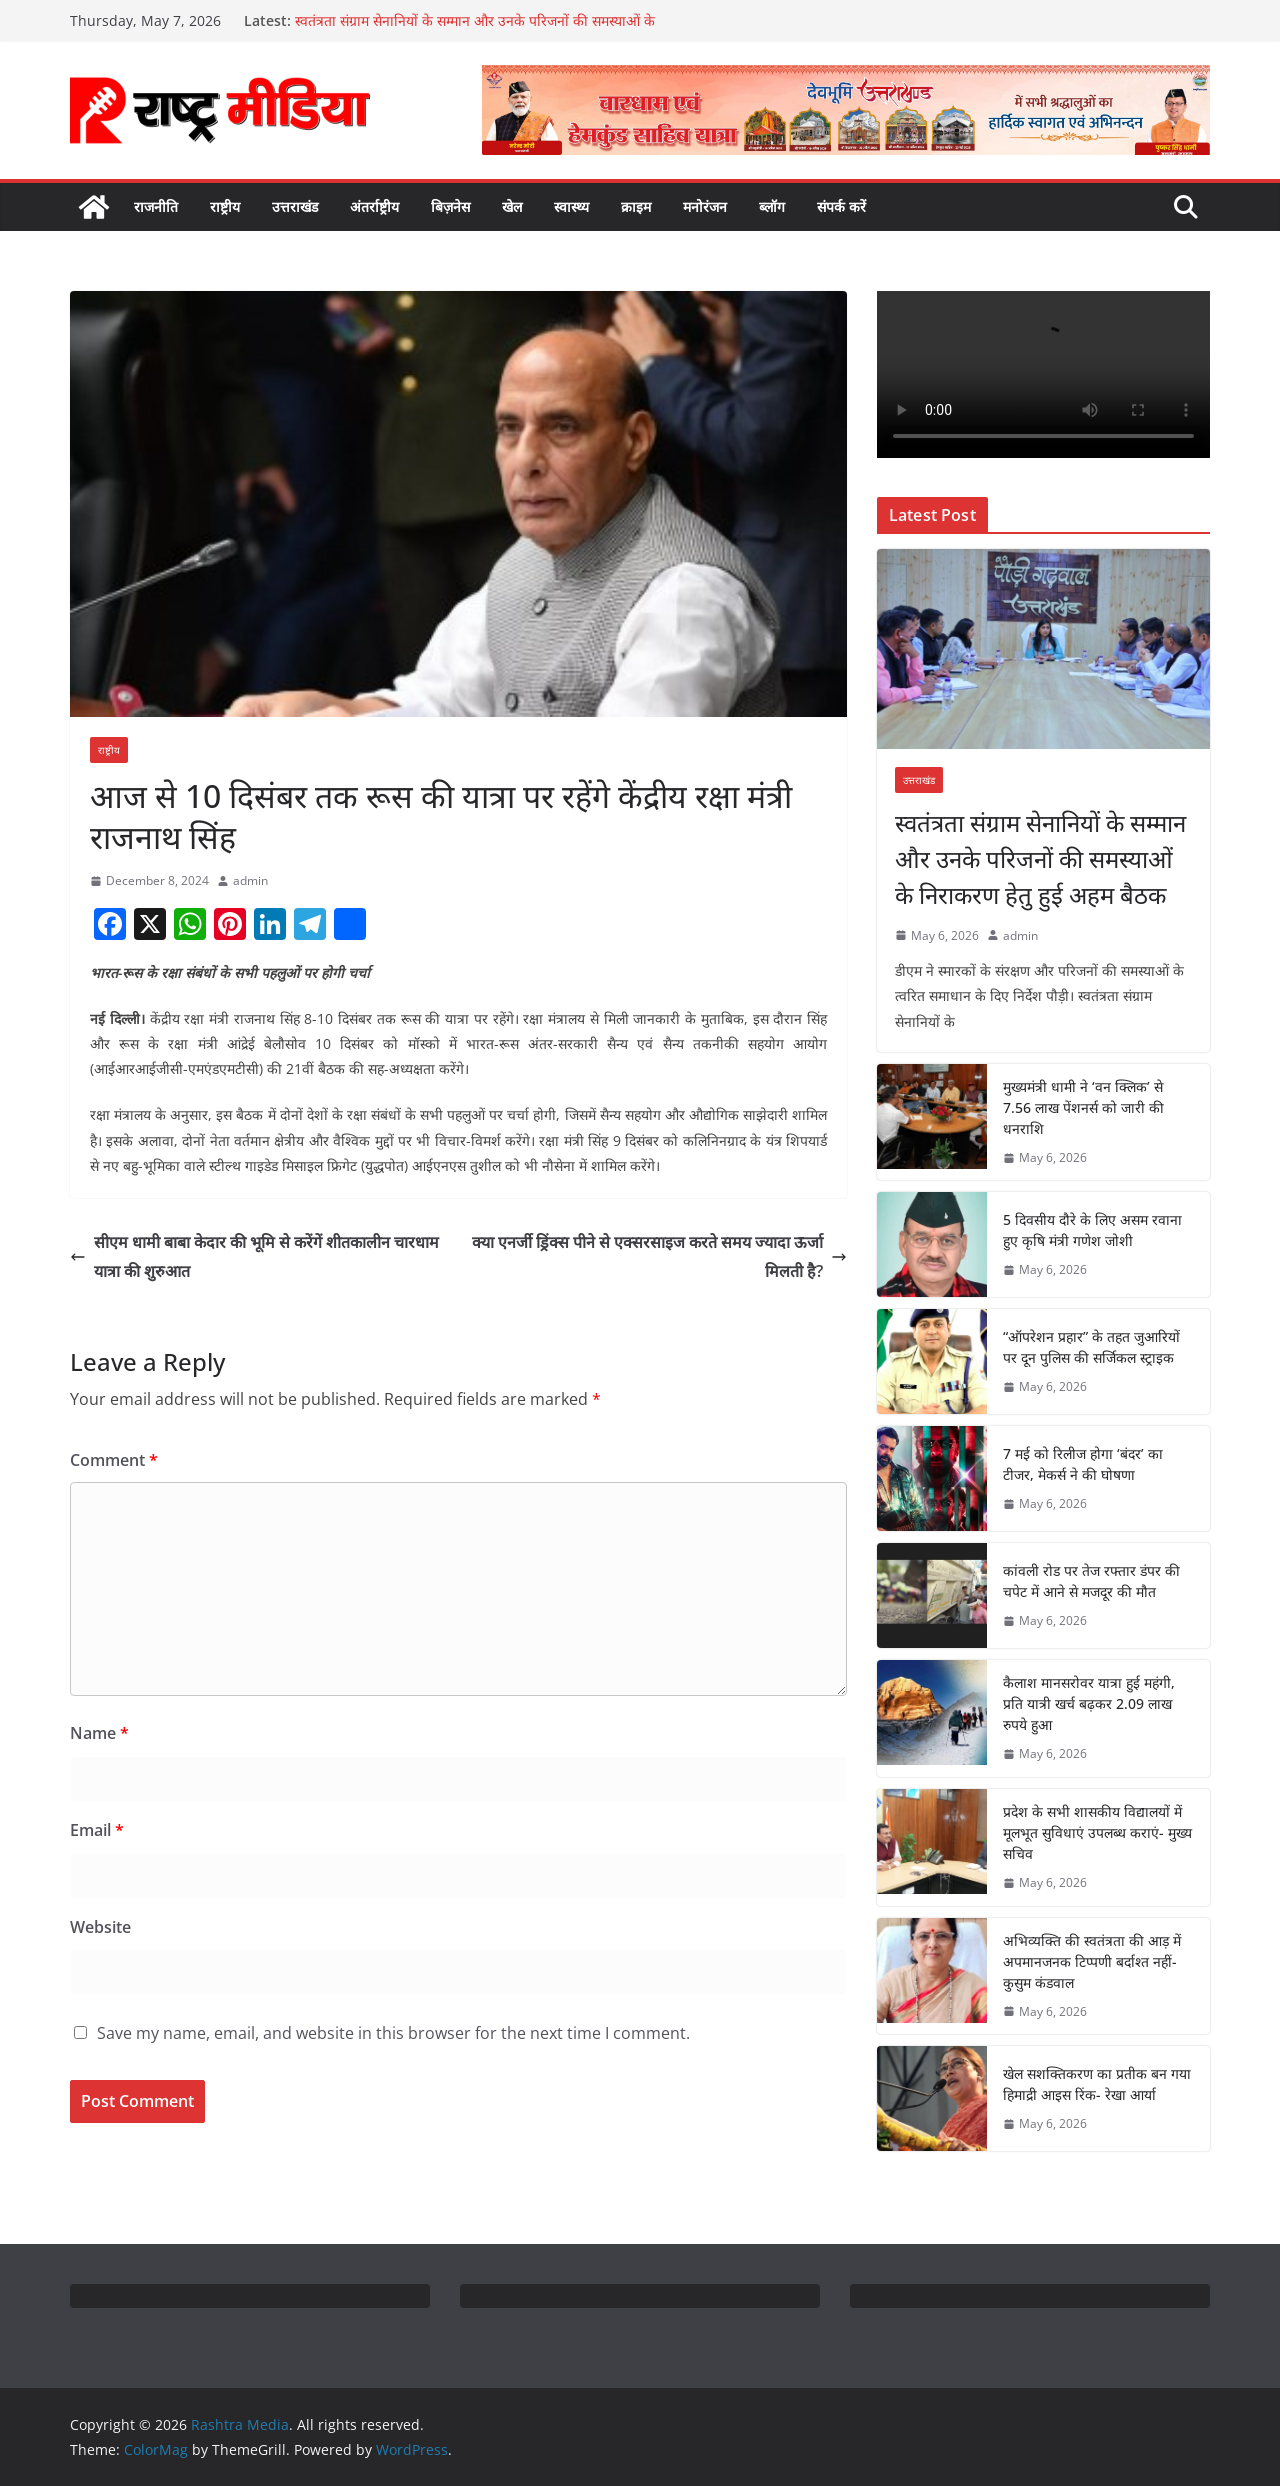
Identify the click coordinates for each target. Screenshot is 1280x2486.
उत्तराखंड (295, 206)
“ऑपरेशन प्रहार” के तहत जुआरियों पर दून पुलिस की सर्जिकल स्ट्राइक (1091, 1347)
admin (250, 880)
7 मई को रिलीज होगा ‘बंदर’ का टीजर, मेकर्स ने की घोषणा (1083, 1464)
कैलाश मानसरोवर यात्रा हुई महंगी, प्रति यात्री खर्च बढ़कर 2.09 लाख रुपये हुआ (1089, 1703)
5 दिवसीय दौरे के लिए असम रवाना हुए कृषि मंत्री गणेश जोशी (1092, 1230)
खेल (512, 206)
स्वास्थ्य (571, 206)
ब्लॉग (772, 206)
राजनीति (156, 206)
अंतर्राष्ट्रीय (374, 206)
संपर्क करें (841, 206)
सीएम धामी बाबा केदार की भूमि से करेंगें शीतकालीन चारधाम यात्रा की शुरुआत (254, 1256)
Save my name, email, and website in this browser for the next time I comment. (393, 2033)
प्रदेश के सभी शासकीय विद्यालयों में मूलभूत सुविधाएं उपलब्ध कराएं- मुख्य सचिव (1097, 1832)
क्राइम (636, 206)
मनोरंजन (705, 206)
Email (97, 1830)
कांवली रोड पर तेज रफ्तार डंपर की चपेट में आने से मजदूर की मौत (1091, 1581)
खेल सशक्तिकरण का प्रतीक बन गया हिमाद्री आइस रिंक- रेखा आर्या (1097, 2084)
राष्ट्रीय (225, 206)
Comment (114, 1460)
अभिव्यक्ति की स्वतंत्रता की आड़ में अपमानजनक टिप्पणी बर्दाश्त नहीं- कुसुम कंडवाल (1092, 1961)
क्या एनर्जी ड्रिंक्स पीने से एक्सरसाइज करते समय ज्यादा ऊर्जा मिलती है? (659, 1256)
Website (100, 1927)
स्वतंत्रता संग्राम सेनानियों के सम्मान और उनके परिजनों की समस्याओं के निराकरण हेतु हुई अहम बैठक (1040, 858)
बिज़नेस (450, 206)
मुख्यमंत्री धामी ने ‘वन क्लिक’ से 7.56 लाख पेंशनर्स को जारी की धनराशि (1083, 1107)
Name (99, 1733)
